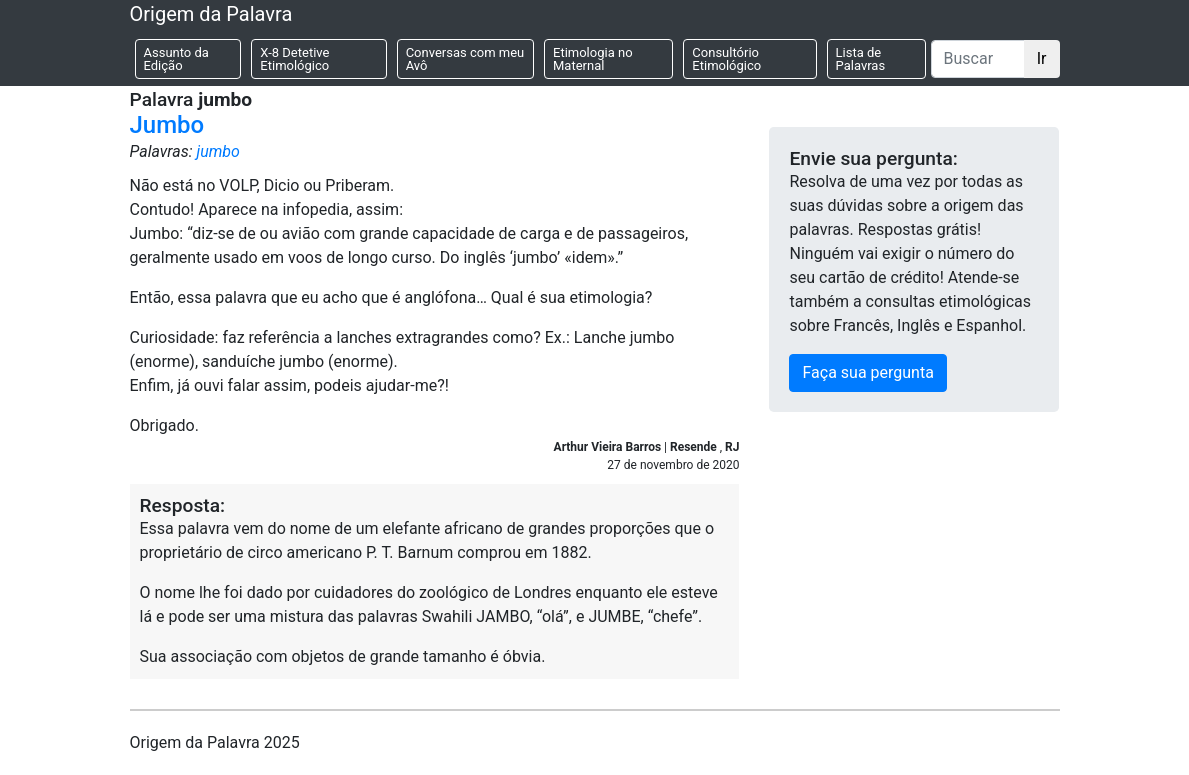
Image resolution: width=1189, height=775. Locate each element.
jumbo (217, 151)
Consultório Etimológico (726, 59)
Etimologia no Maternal (593, 59)
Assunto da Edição (176, 59)
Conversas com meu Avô (465, 59)
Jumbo (167, 125)
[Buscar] (978, 59)
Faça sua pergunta (867, 372)
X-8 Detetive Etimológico (294, 59)
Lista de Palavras (861, 59)
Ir (1042, 58)
